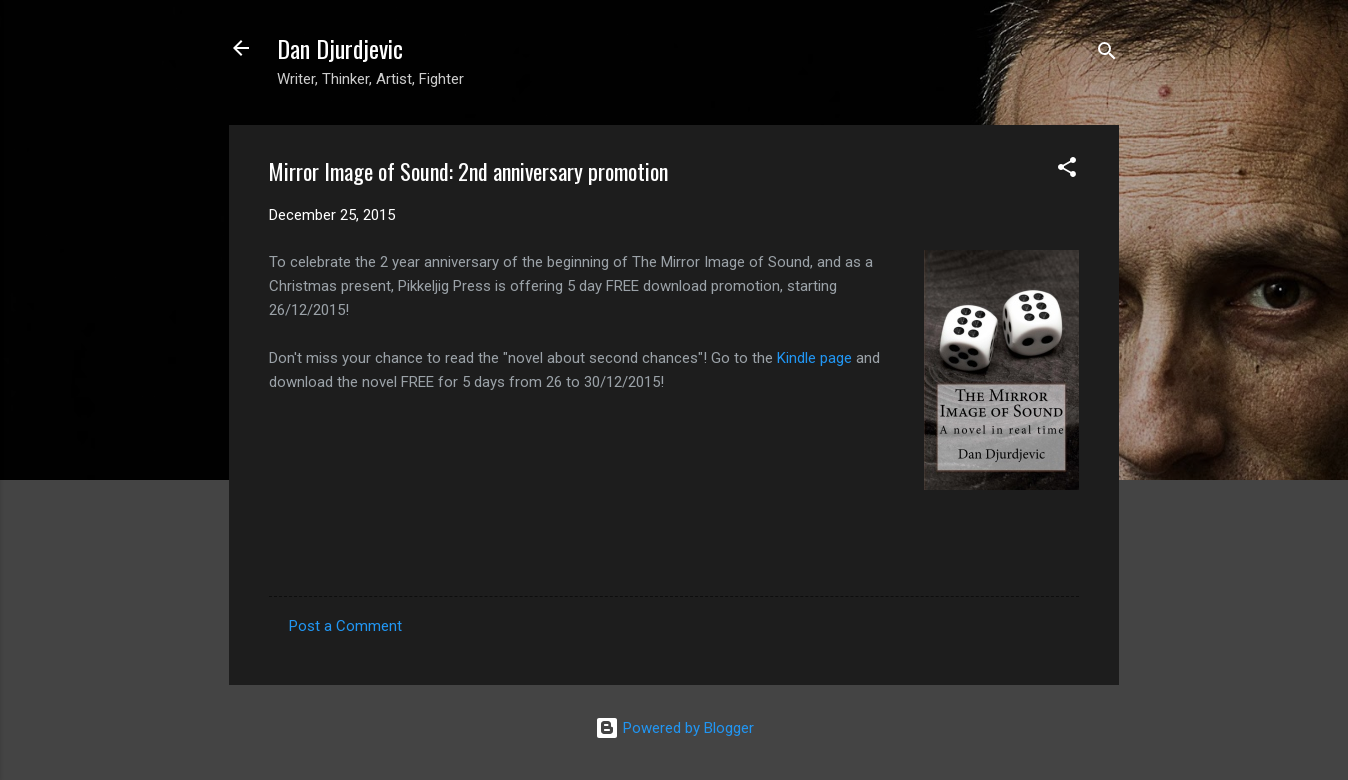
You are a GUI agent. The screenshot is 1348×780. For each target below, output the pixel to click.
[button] (1067, 170)
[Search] (1107, 54)
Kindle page (814, 358)
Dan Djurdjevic (340, 48)
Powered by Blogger (674, 728)
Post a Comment (345, 626)
